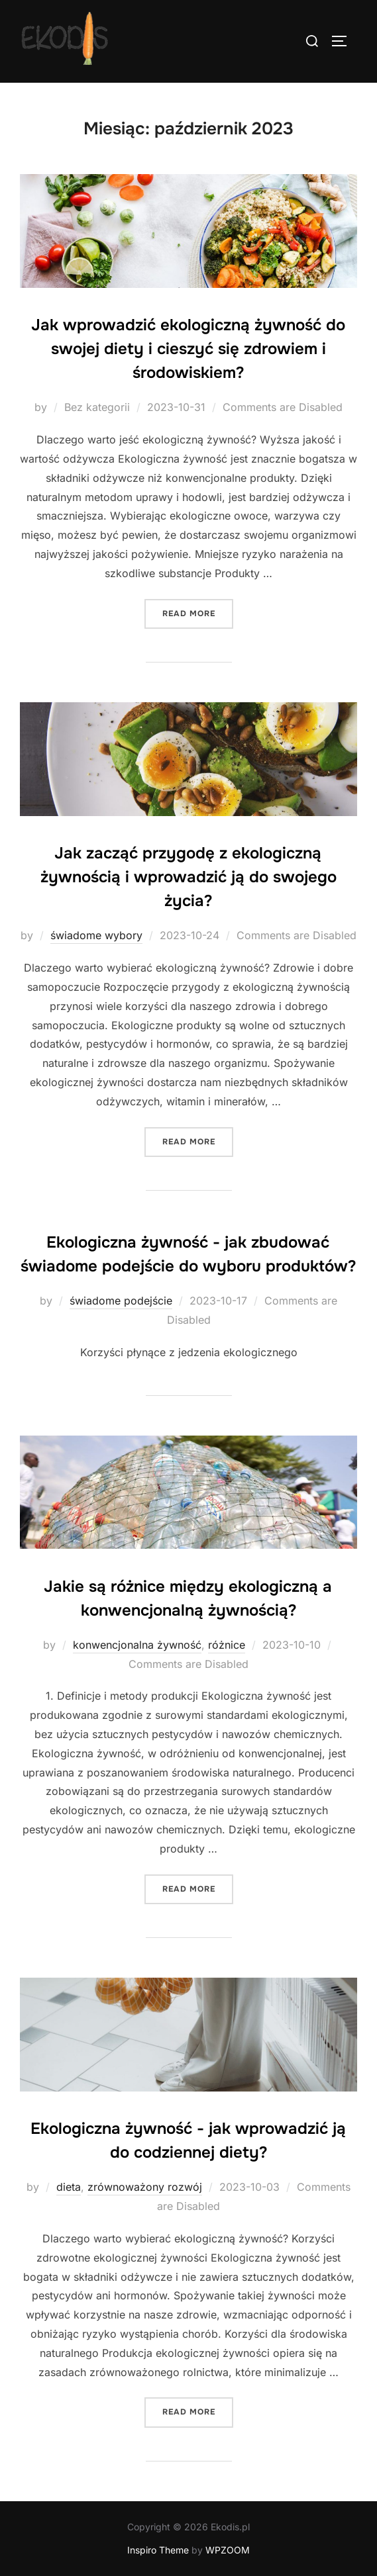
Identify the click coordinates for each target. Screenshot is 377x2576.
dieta (68, 2186)
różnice (226, 1644)
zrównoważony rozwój (144, 2186)
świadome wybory (96, 935)
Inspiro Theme (158, 2549)
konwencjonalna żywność (137, 1644)
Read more (197, 612)
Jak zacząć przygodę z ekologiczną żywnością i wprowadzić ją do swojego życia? (188, 877)
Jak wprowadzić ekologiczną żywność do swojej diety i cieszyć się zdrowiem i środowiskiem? (188, 349)
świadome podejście (121, 1300)
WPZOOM (227, 2549)
